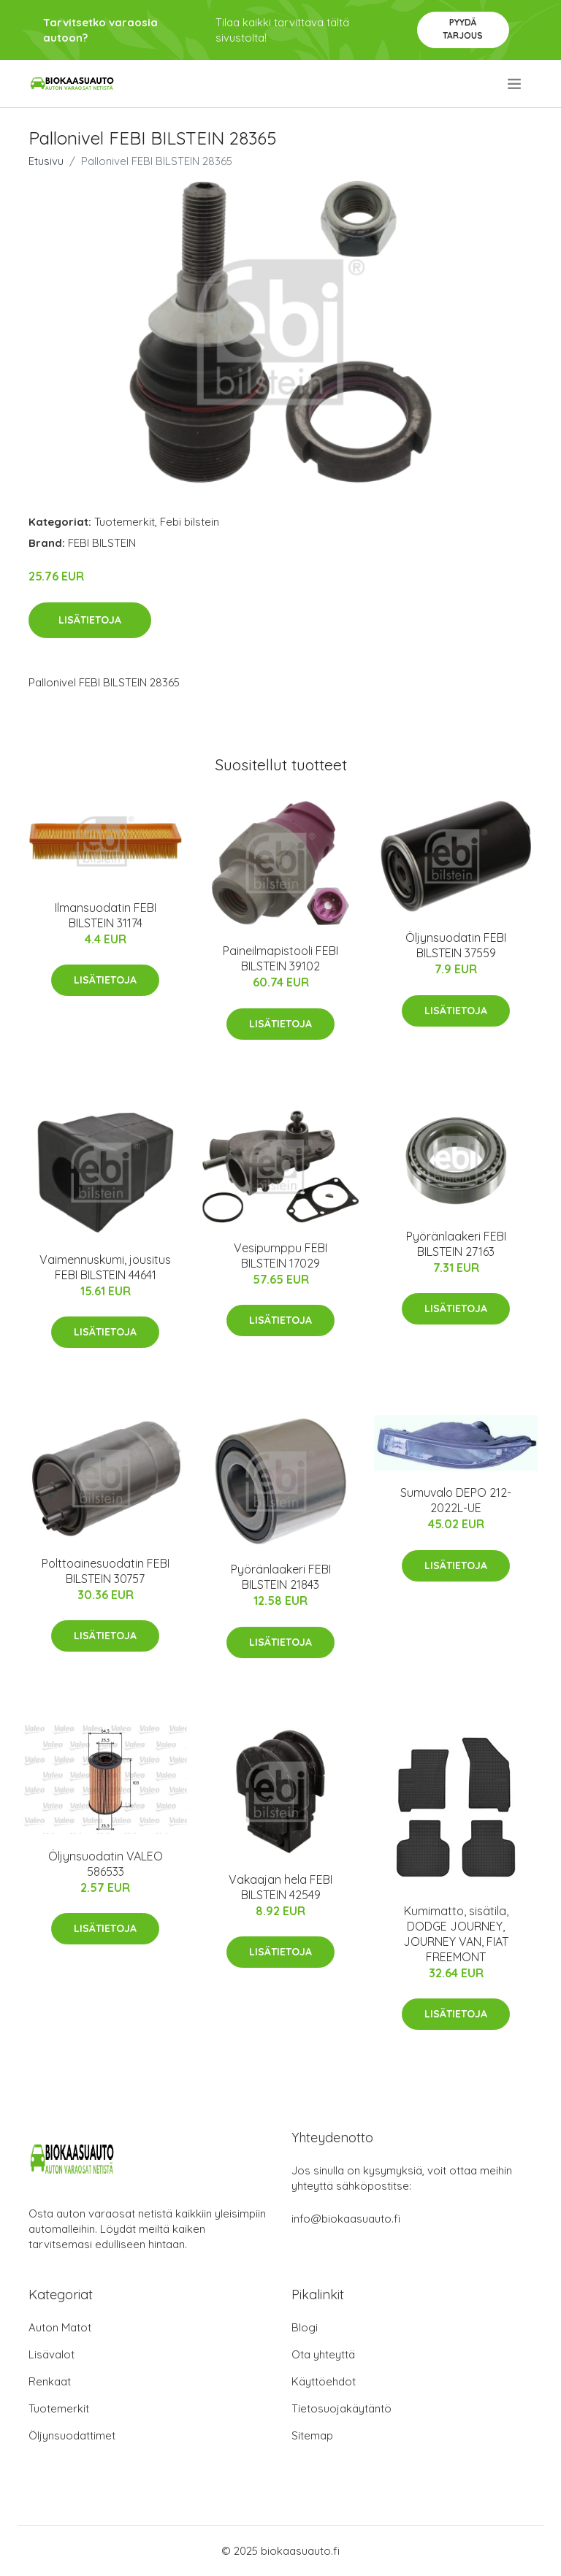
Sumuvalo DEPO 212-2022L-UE (455, 1500)
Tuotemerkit (124, 522)
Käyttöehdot (323, 2381)
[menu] (515, 84)
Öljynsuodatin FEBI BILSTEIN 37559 (455, 945)
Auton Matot (59, 2327)
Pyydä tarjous (463, 29)
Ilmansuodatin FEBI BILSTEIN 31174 (105, 915)
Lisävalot (51, 2354)
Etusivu (46, 161)
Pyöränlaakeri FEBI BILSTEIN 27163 (456, 1244)
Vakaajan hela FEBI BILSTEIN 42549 (280, 1887)
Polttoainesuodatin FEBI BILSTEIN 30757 (105, 1571)
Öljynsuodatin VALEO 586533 (105, 1864)
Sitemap (312, 2435)
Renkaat (49, 2381)
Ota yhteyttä (323, 2354)
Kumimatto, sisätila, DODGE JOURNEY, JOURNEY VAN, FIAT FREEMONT (455, 1934)
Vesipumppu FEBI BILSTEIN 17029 (280, 1255)
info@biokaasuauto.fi (345, 2219)
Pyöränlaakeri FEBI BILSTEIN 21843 (281, 1577)
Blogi (304, 2327)
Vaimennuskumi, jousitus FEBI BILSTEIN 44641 (105, 1267)
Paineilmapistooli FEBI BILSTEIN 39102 (280, 958)
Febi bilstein (189, 522)
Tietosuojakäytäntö (341, 2408)
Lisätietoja (89, 619)
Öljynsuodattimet (71, 2435)
